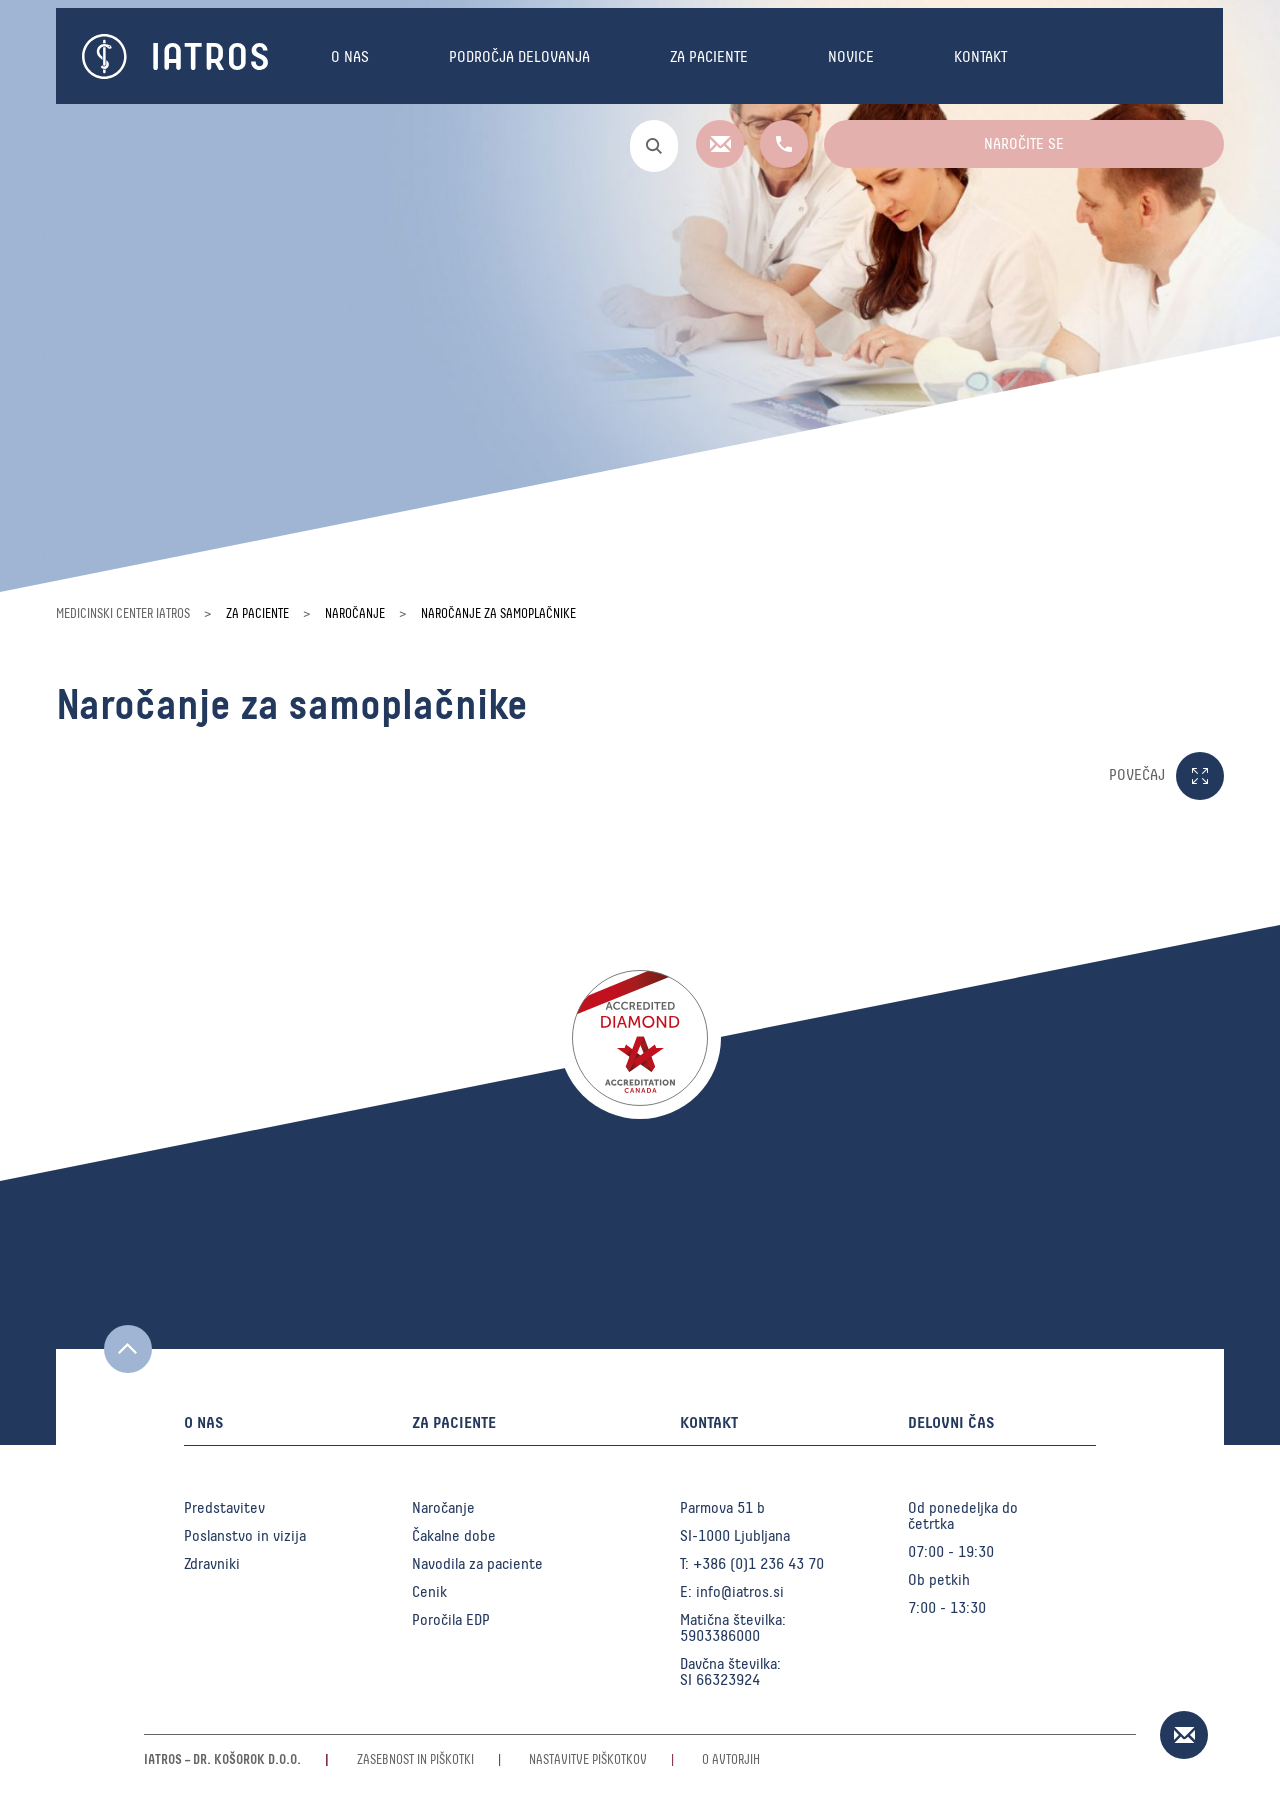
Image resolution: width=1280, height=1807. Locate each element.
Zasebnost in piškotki (415, 1760)
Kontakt (980, 57)
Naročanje (443, 1508)
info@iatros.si (740, 1592)
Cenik (429, 1592)
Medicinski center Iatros (123, 614)
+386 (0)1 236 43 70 (758, 1564)
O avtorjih (731, 1760)
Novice (851, 57)
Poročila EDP (451, 1620)
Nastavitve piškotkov (588, 1760)
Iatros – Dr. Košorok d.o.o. (222, 1760)
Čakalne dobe (454, 1536)
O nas (350, 57)
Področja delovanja (519, 57)
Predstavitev (224, 1508)
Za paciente (709, 57)
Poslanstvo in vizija (245, 1536)
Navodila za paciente (477, 1564)
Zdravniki (212, 1564)
